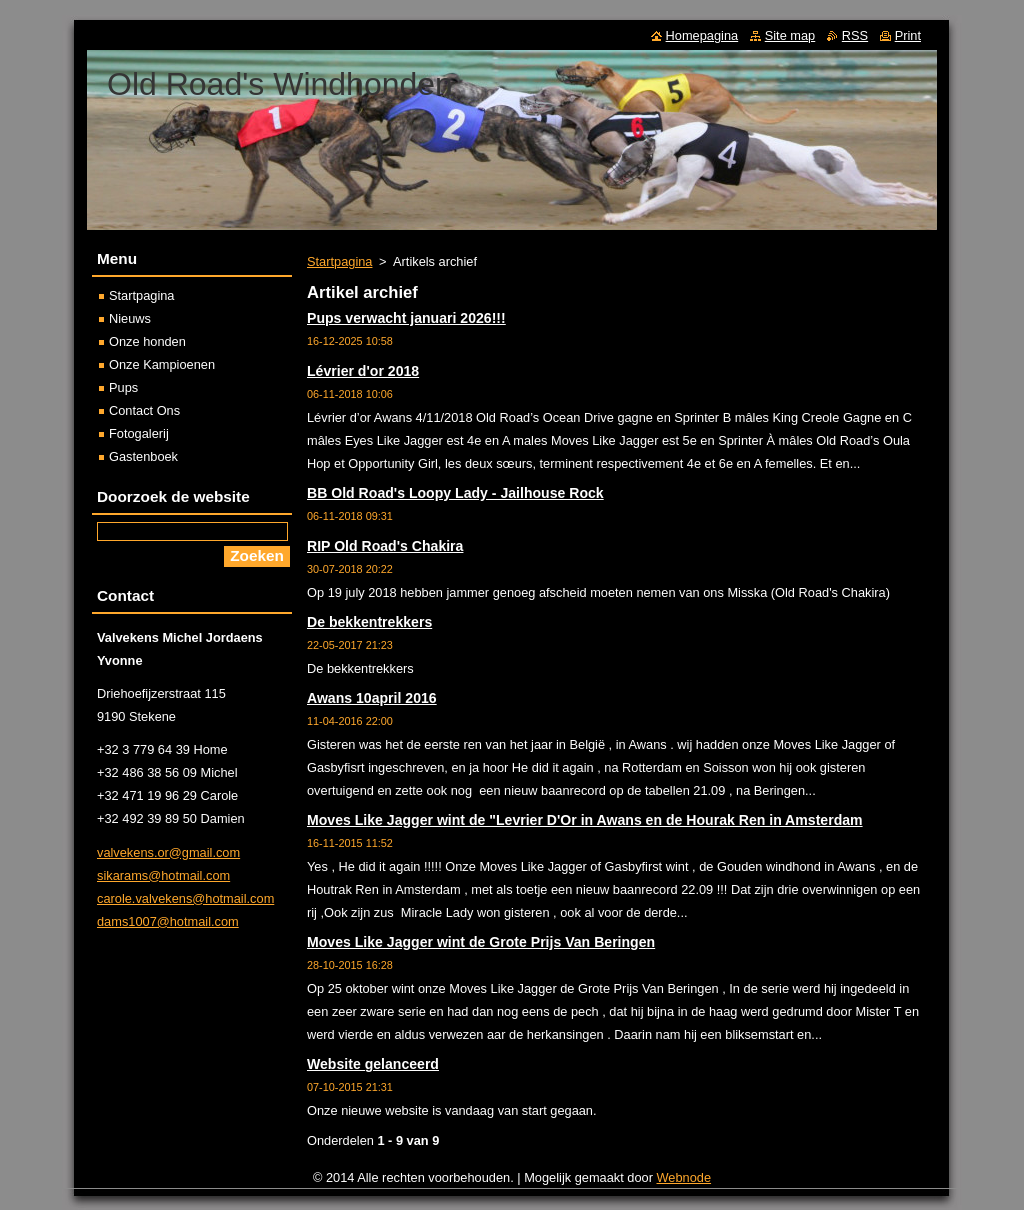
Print (908, 35)
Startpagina (339, 261)
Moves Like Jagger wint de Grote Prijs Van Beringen (481, 942)
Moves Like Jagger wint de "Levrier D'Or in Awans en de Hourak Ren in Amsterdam (585, 820)
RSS (855, 35)
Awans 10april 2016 (372, 698)
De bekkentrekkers (369, 622)
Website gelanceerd (373, 1064)
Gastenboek (143, 456)
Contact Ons (144, 410)
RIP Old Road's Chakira (385, 546)
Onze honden (147, 341)
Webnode (684, 1177)
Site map (790, 35)
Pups (123, 387)
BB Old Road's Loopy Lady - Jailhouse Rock (455, 493)
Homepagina (702, 35)
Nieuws (130, 318)
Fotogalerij (139, 433)
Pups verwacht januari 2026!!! (406, 318)
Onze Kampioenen (162, 364)
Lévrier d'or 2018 (363, 371)
